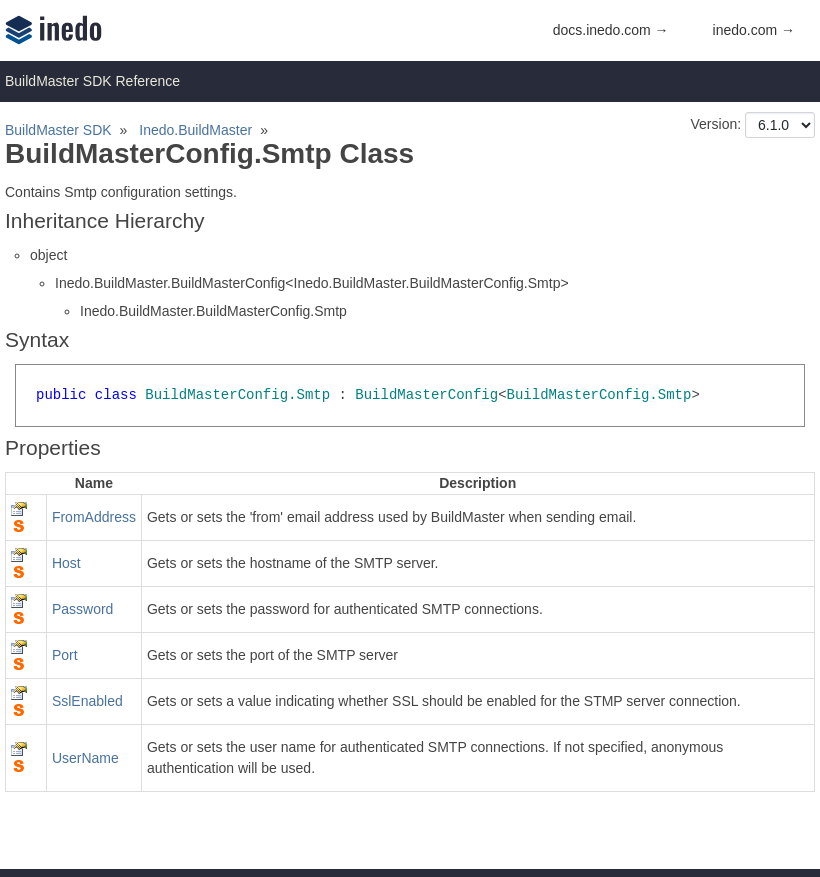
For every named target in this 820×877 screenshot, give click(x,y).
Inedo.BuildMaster (195, 130)
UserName (85, 758)
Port (65, 655)
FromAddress (94, 517)
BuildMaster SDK (58, 130)
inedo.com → (754, 30)
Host (66, 563)
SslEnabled (87, 701)
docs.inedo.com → (611, 30)
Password (82, 609)
